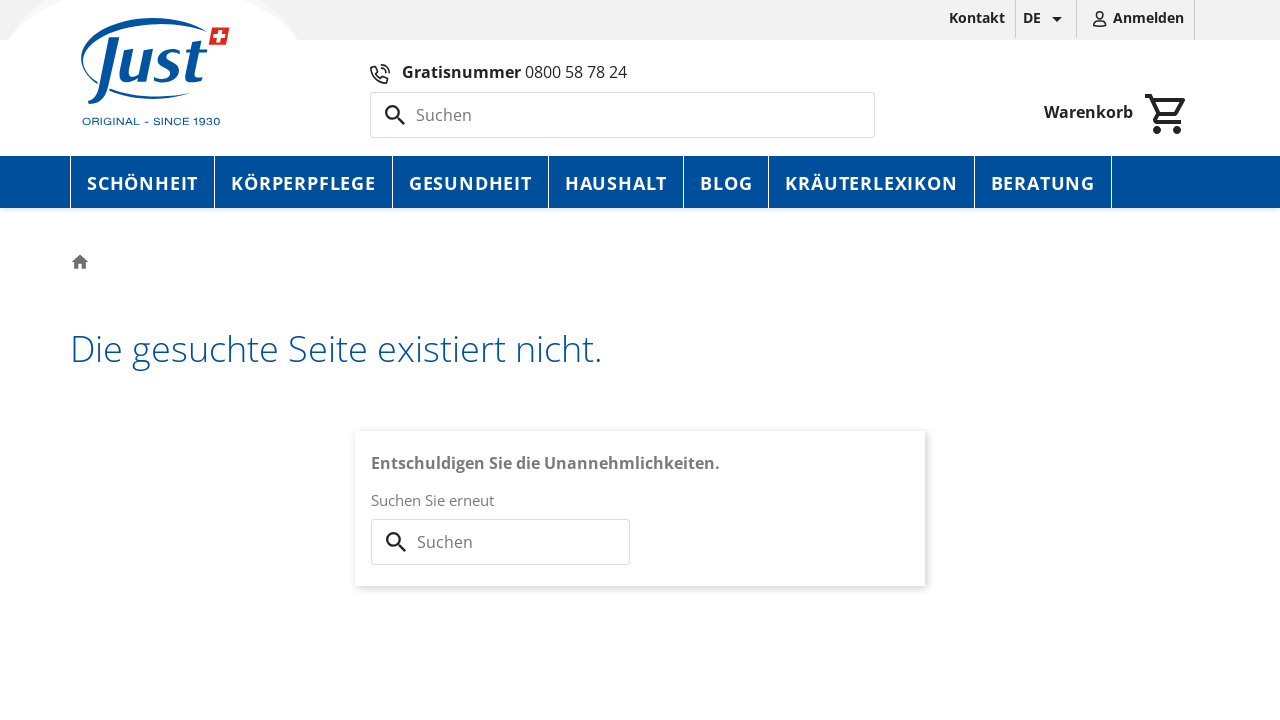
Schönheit (142, 183)
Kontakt (977, 17)
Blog (726, 183)
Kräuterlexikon (871, 183)
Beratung (1043, 183)
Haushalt (616, 183)
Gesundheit (470, 183)
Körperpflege (303, 183)
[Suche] (622, 115)
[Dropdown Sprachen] (1046, 19)
